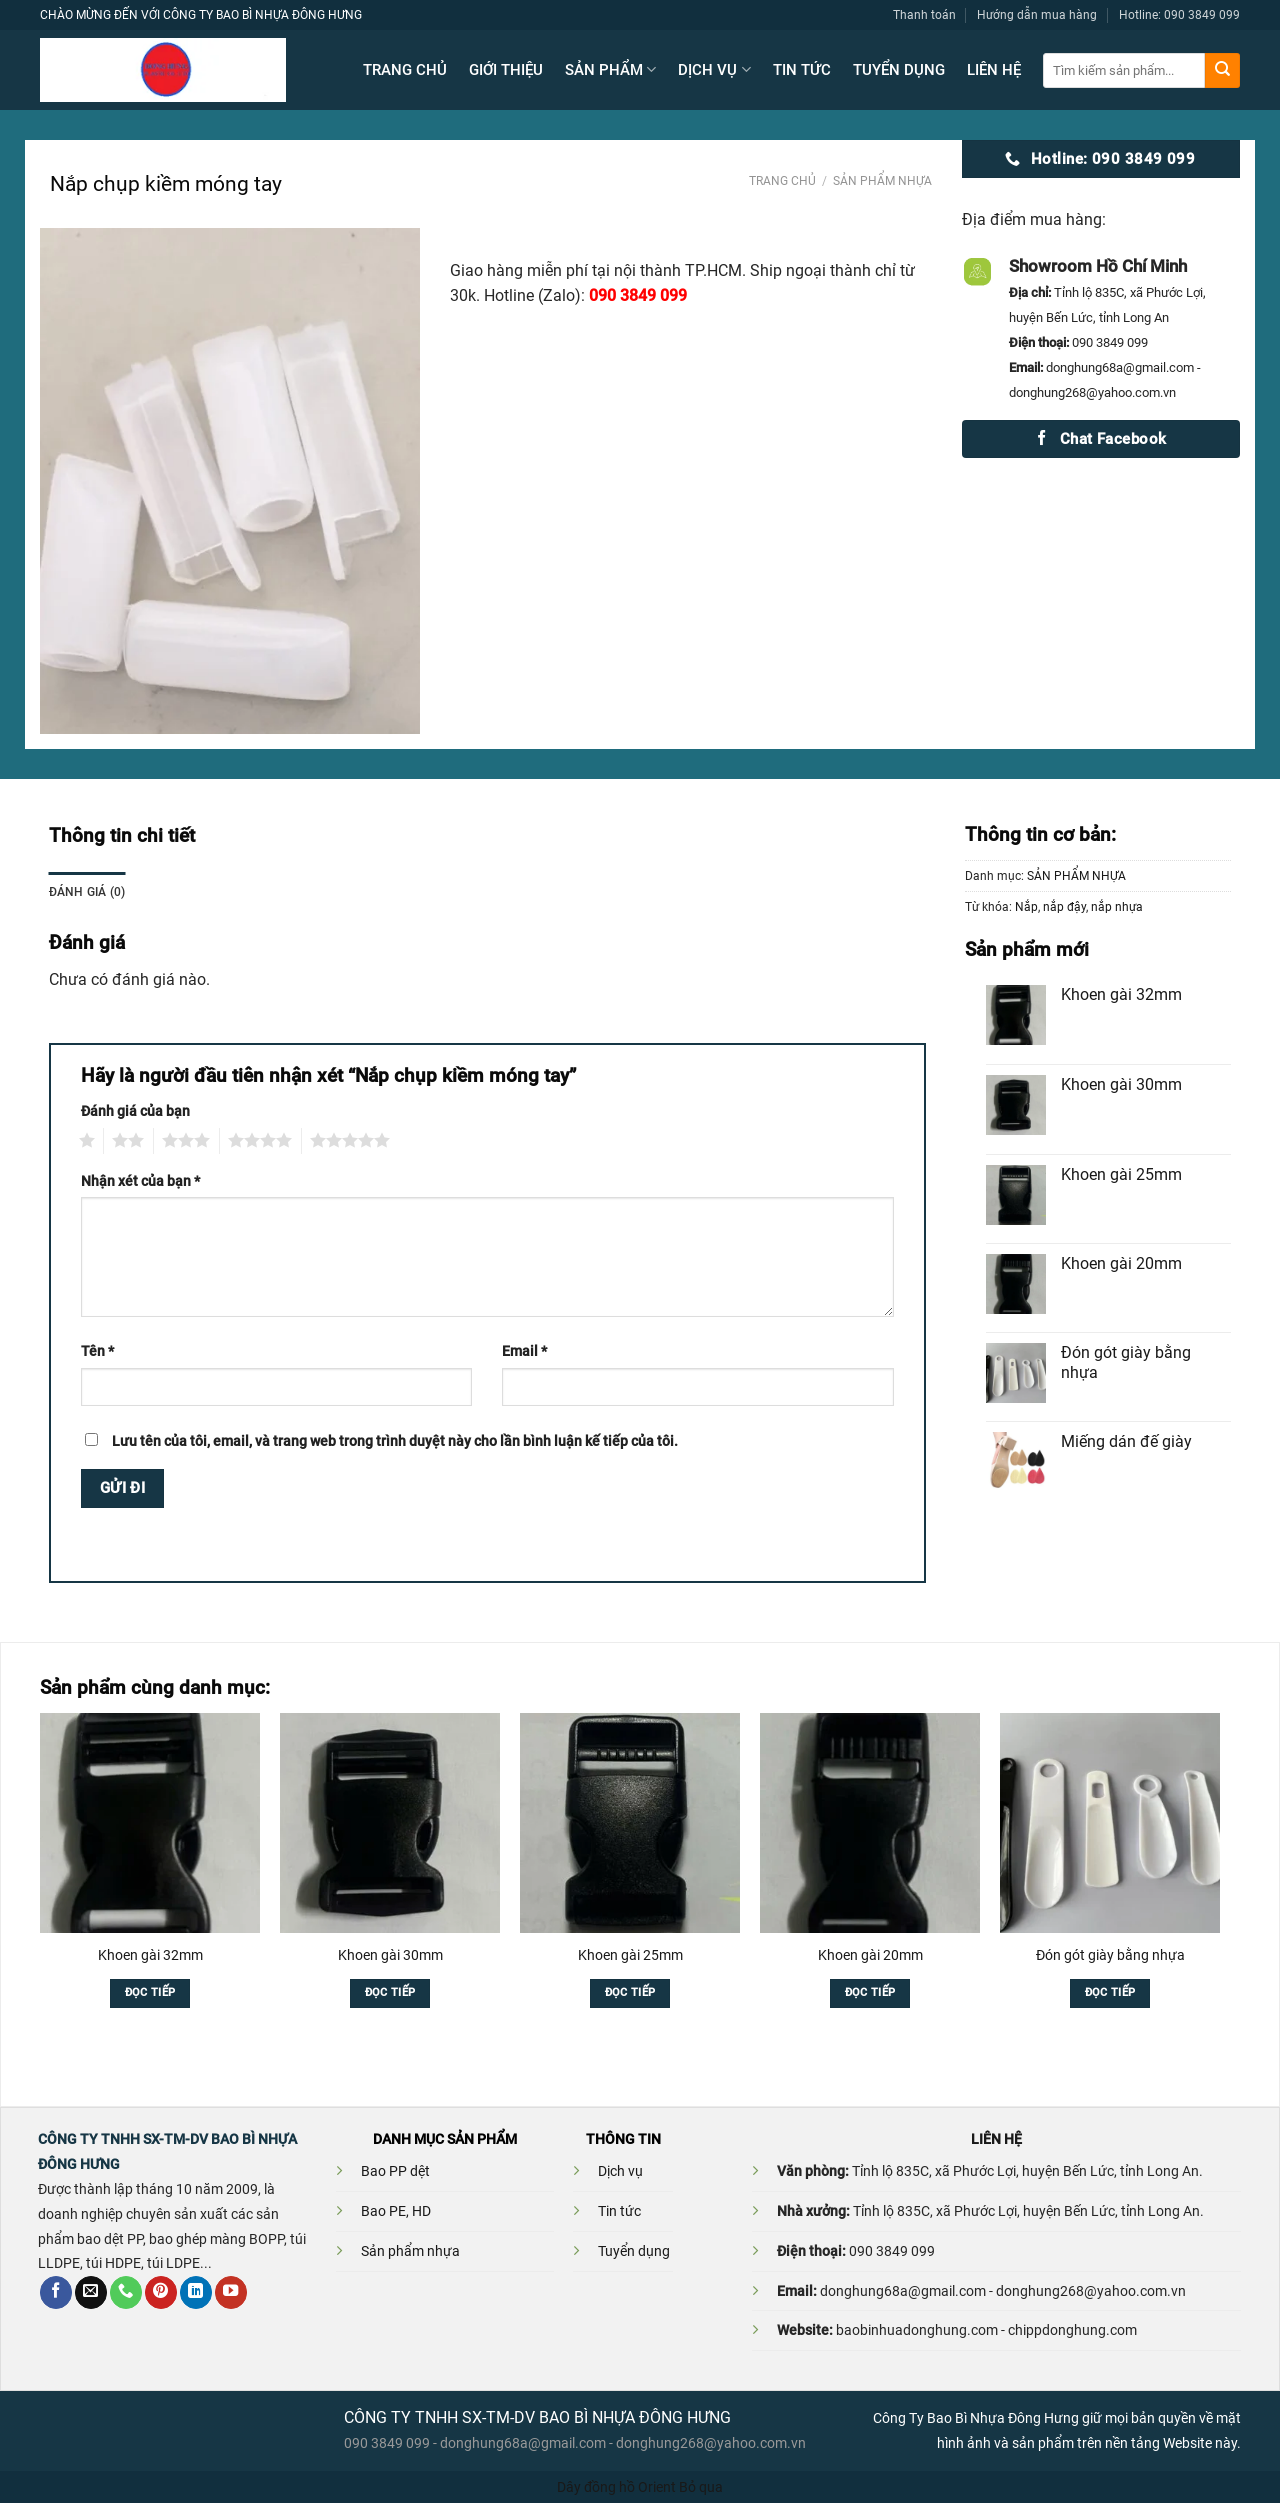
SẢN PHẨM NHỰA (882, 181)
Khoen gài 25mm (630, 1955)
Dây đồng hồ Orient (616, 2487)
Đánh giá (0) (87, 891)
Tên (97, 1351)
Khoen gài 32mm (150, 1955)
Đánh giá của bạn (135, 1111)
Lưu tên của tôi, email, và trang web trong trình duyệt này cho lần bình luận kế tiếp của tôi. (395, 1441)
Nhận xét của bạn (140, 1181)
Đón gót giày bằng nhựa (1110, 1955)
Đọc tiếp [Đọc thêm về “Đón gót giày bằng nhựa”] (1110, 1992)
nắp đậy (1064, 906)
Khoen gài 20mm (870, 1955)
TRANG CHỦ (405, 70)
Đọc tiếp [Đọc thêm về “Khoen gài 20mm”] (870, 1992)
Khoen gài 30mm (390, 1955)
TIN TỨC (802, 70)
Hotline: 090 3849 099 (1179, 14)
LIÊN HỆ (994, 70)
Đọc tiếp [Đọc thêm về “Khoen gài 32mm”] (150, 1992)
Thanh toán (924, 14)
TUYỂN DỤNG (899, 70)
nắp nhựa (1117, 906)
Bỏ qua (701, 2487)
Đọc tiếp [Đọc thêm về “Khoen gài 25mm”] (630, 1992)
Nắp (1026, 906)
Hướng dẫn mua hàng (1037, 14)
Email (524, 1351)
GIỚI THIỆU (506, 70)
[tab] (87, 892)
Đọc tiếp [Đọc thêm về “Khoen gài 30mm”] (390, 1992)
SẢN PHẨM (610, 69)
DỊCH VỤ (714, 69)
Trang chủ (782, 181)
